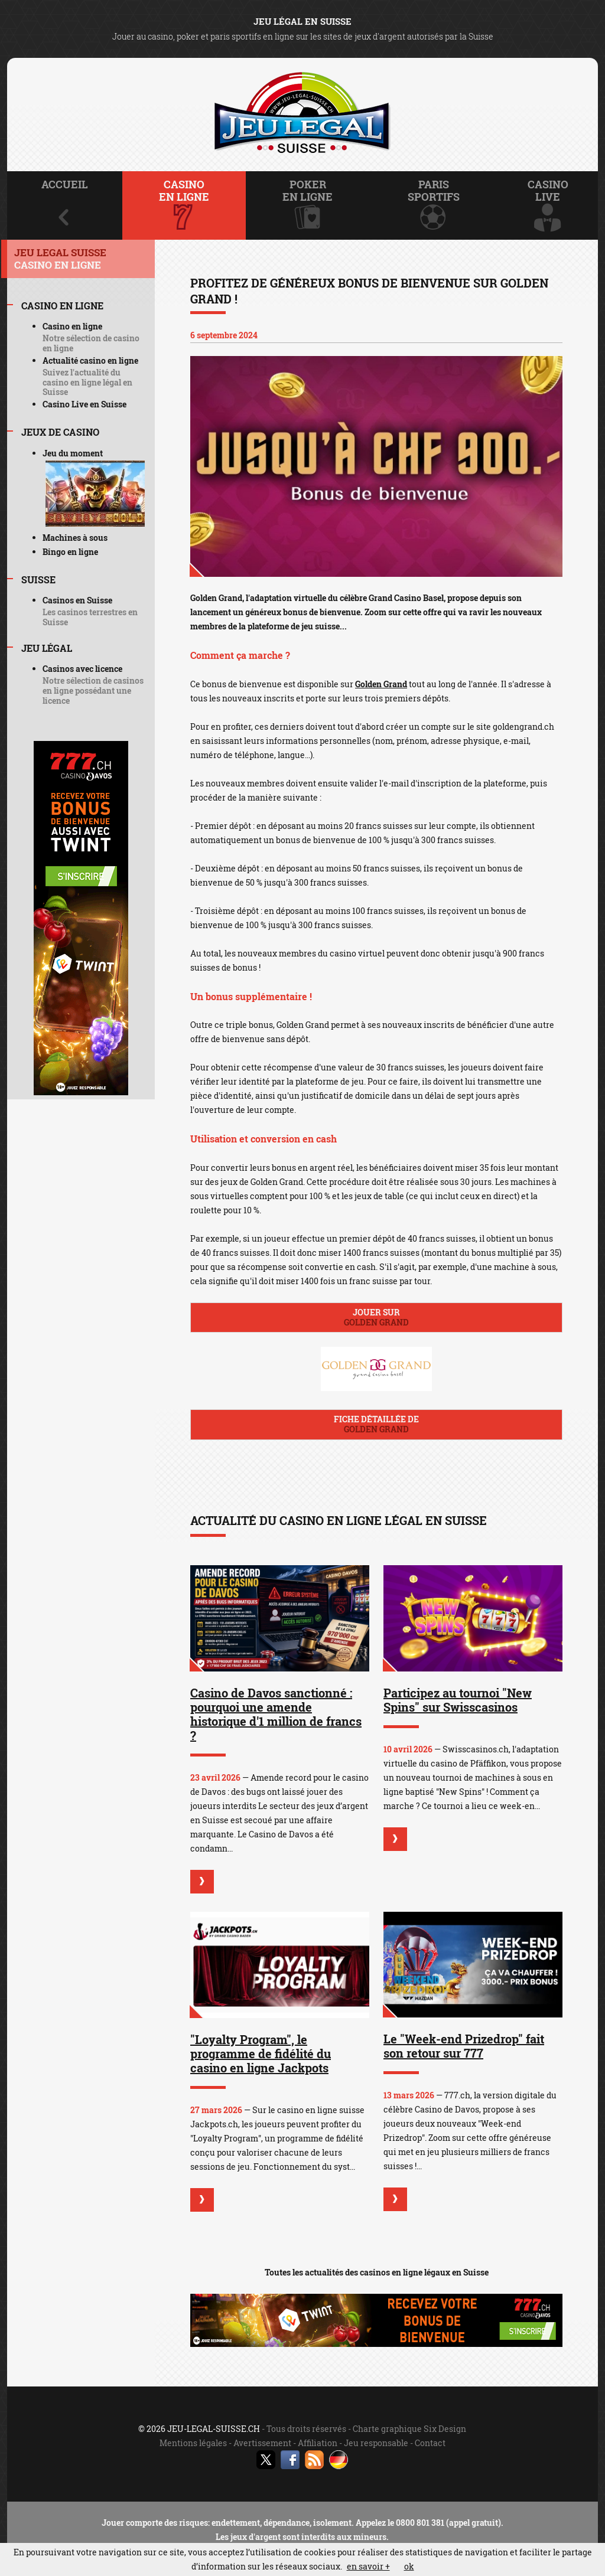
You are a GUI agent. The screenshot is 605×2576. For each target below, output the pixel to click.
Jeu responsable (376, 2442)
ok (409, 2566)
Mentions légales (193, 2442)
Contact (430, 2442)
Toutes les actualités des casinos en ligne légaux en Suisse (377, 2272)
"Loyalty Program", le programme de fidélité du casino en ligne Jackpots (260, 2053)
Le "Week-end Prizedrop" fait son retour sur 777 (463, 2046)
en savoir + (368, 2566)
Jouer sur (376, 1317)
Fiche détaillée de (376, 1424)
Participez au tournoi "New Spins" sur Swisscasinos (457, 1700)
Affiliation (317, 2442)
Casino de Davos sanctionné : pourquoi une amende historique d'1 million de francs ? (276, 1714)
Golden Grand (381, 684)
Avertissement (262, 2442)
